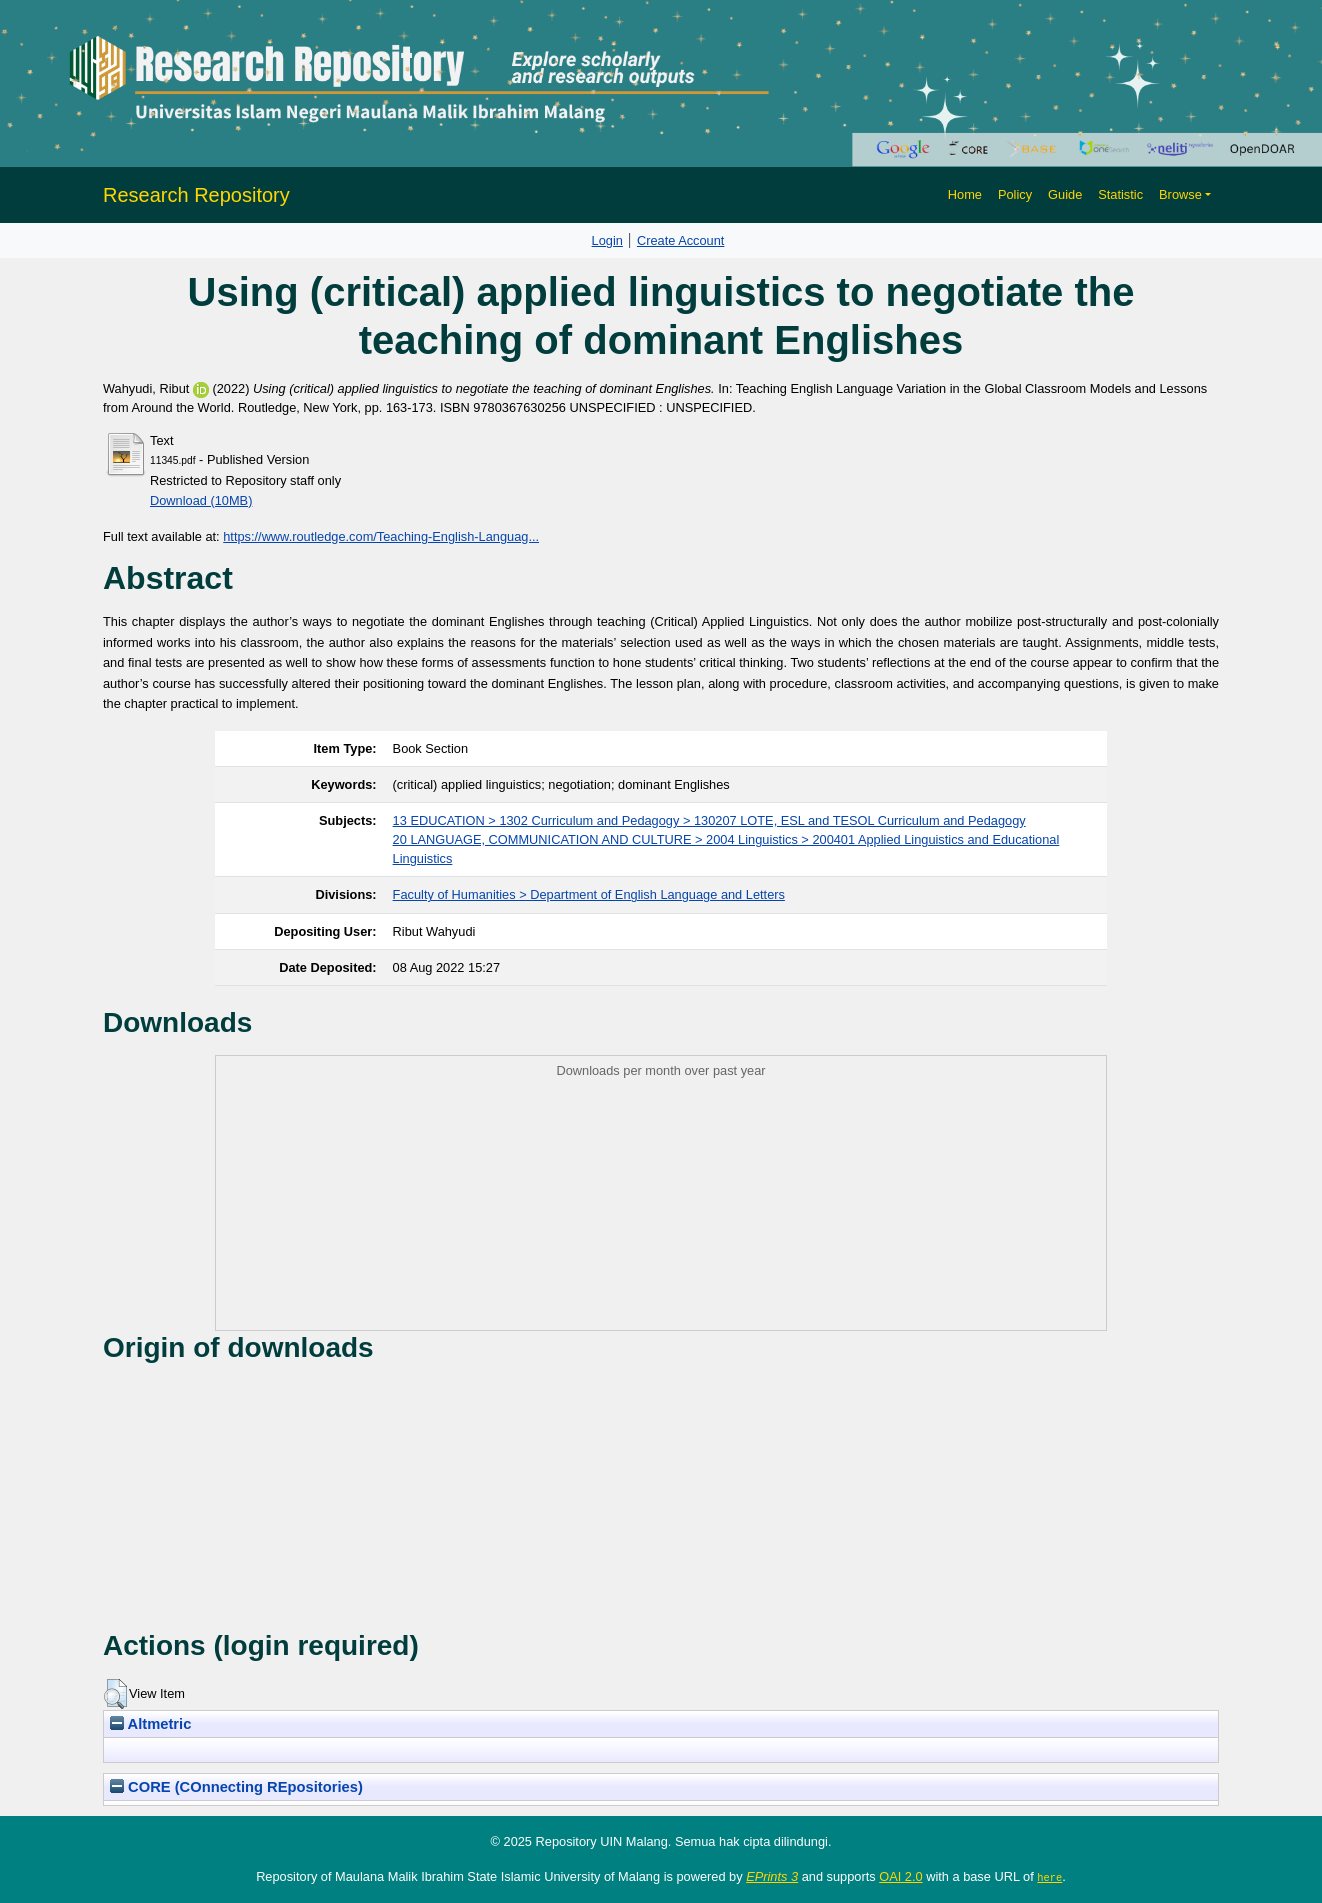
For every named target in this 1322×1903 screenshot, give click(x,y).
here (1049, 1877)
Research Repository (196, 195)
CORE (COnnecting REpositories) (236, 1787)
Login (607, 240)
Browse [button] (1180, 194)
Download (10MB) (201, 500)
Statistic (1120, 194)
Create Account (681, 240)
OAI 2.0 (900, 1876)
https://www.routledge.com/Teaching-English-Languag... (381, 536)
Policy (1015, 194)
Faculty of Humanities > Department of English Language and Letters (589, 894)
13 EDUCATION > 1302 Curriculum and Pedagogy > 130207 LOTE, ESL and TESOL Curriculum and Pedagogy (709, 820)
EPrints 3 (772, 1876)
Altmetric (150, 1724)
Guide (1065, 194)
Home (965, 194)
